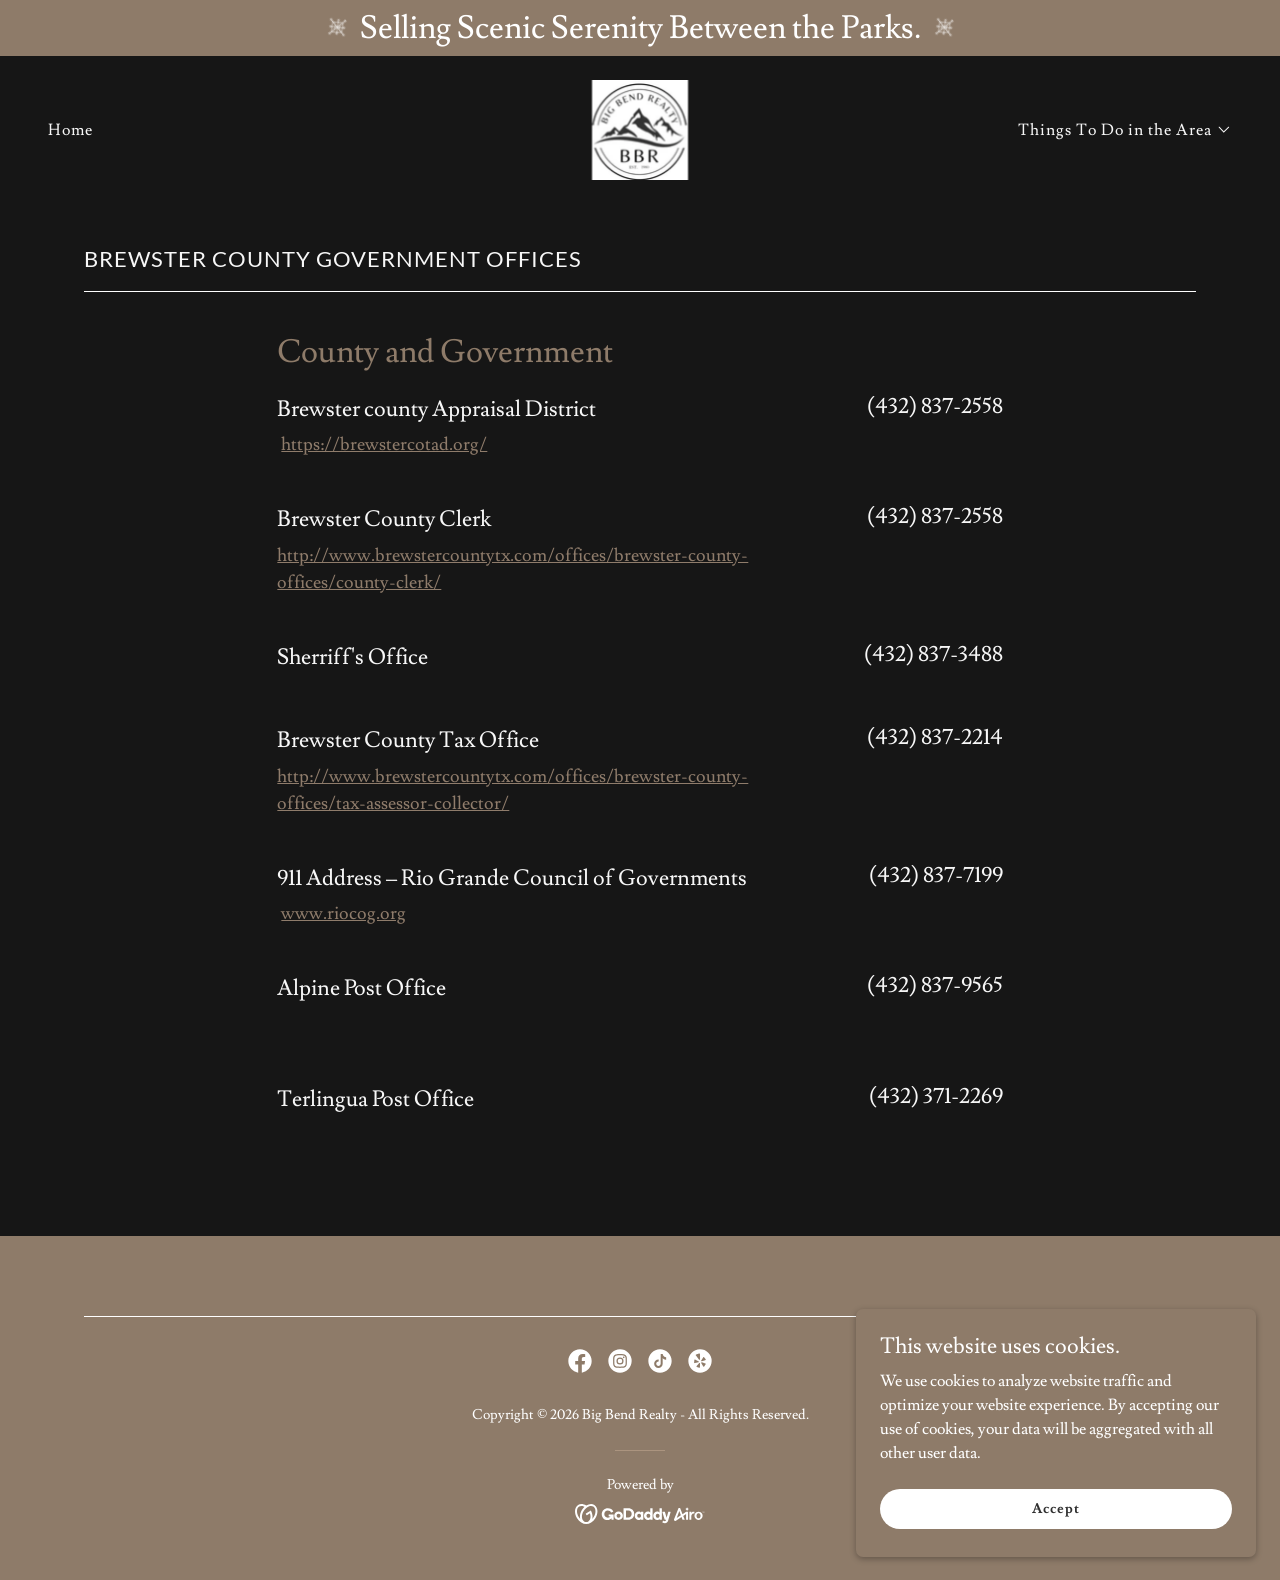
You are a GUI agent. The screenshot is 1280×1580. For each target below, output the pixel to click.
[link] (640, 126)
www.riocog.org (343, 913)
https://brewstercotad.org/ (384, 444)
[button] (1125, 130)
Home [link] (70, 130)
